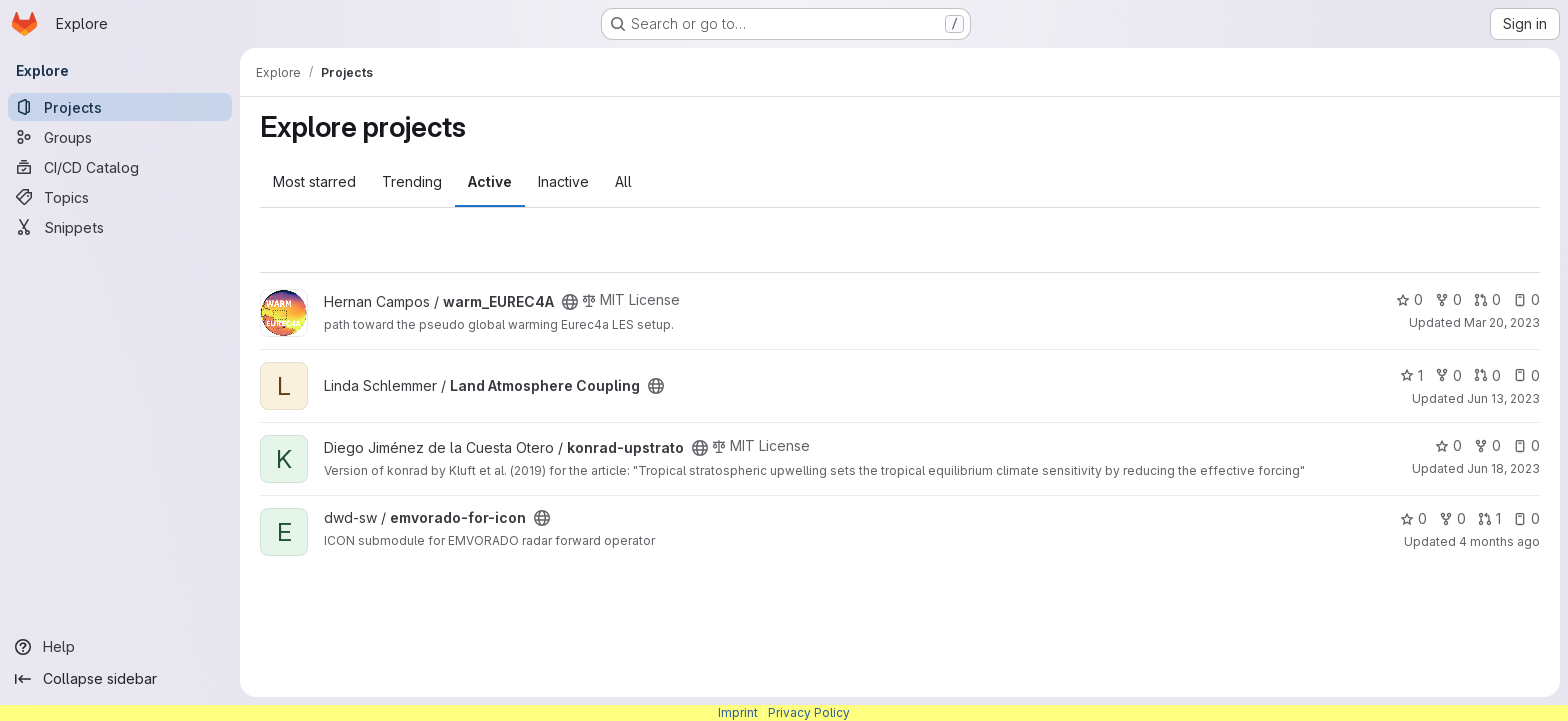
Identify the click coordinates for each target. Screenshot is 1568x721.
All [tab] (623, 181)
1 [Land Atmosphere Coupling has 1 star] (1411, 375)
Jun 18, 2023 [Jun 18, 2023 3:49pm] (1503, 468)
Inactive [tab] (563, 181)
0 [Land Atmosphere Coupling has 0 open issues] (1526, 375)
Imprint (738, 712)
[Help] (120, 647)
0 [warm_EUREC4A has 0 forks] (1448, 299)
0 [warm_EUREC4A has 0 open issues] (1526, 299)
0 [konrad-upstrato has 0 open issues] (1526, 445)
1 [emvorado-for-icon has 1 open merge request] (1489, 518)
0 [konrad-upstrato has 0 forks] (1487, 445)
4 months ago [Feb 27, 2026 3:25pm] (1499, 541)
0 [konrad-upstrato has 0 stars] (1448, 445)
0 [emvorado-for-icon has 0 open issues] (1526, 518)
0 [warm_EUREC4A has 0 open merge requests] (1487, 299)
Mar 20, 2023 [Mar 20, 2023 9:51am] (1502, 322)
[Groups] (120, 137)
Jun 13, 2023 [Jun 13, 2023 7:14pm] (1503, 398)
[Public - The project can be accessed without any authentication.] (570, 302)
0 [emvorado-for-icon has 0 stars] (1413, 518)
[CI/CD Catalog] (120, 167)
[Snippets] (120, 227)
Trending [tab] (412, 181)
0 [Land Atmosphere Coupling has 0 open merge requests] (1487, 375)
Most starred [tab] (314, 181)
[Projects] (120, 107)
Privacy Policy (809, 712)
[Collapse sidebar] (120, 679)
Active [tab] (490, 181)
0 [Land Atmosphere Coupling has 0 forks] (1448, 375)
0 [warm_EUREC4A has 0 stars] (1409, 299)
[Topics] (120, 197)
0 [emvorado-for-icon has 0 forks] (1452, 518)
